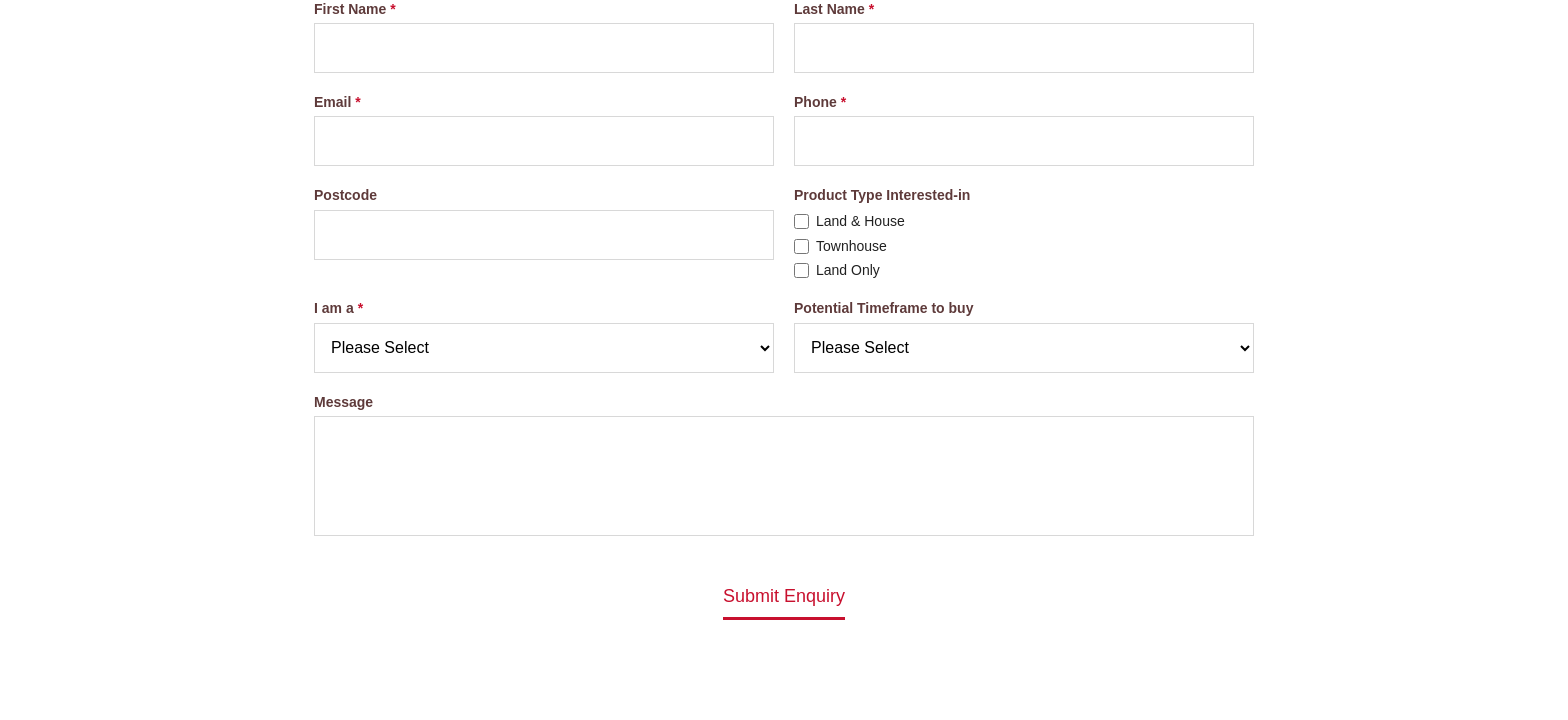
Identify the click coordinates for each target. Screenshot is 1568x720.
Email (332, 102)
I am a (334, 308)
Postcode (345, 195)
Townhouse (851, 246)
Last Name (829, 9)
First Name (350, 9)
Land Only (848, 271)
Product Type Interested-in (882, 195)
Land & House (860, 221)
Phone (815, 102)
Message (343, 402)
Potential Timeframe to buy (883, 308)
